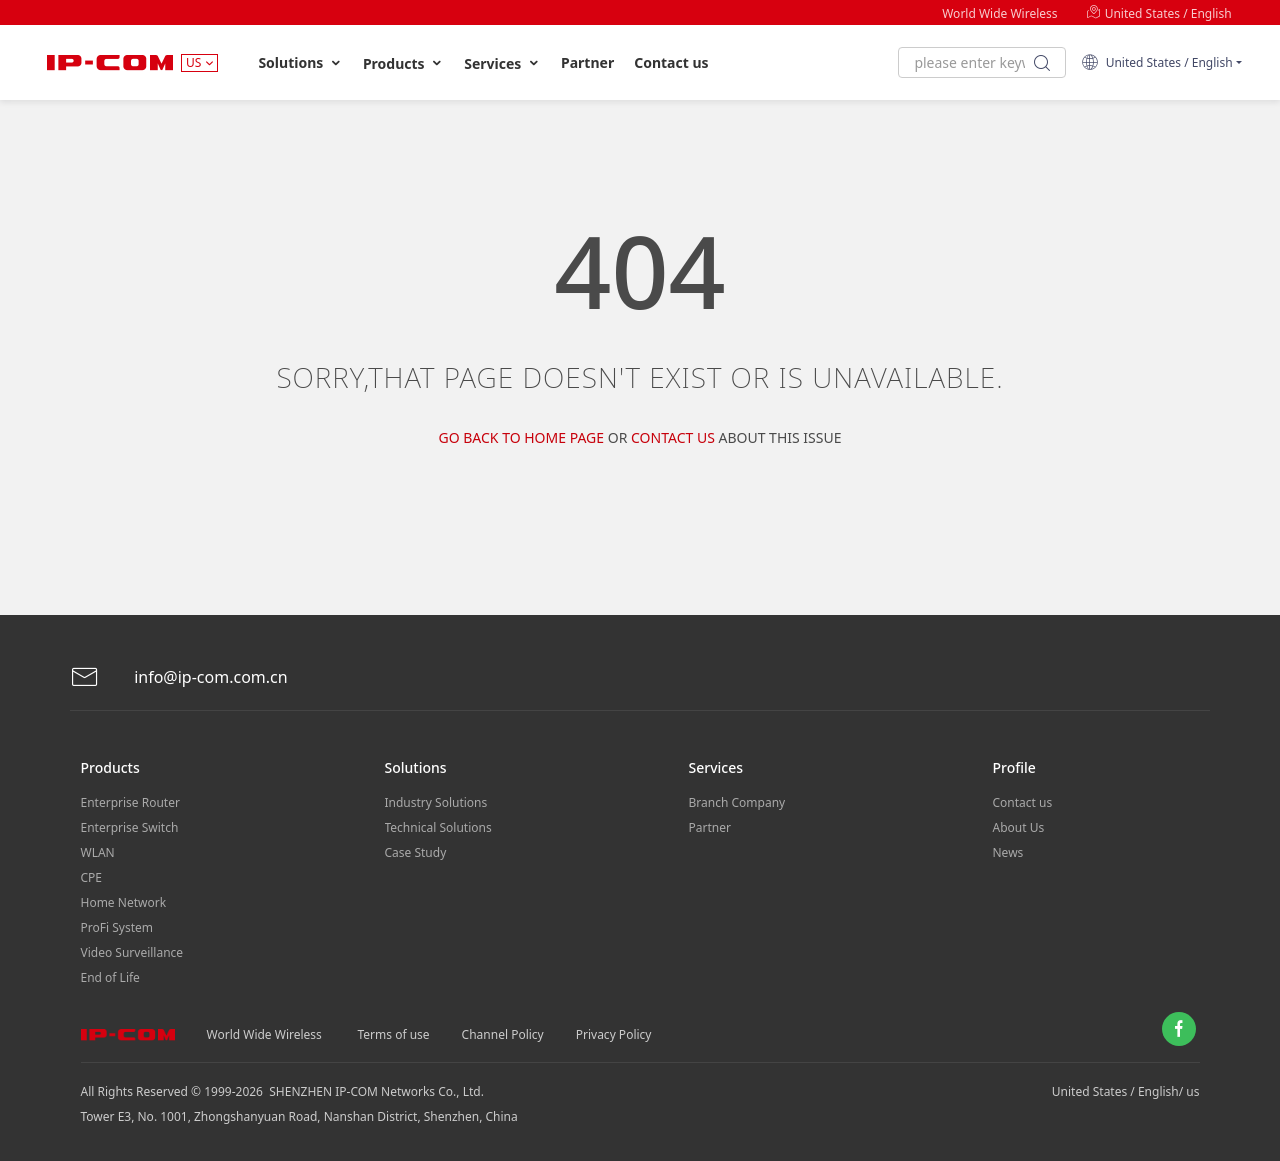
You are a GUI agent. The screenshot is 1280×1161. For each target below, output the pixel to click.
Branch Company (737, 802)
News (1008, 852)
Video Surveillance (132, 952)
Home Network (124, 902)
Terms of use (394, 1034)
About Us (1019, 827)
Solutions (300, 63)
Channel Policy (503, 1034)
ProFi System (117, 927)
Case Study (416, 852)
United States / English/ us (1126, 1091)
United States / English (1159, 13)
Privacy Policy (614, 1034)
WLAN (98, 852)
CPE (92, 877)
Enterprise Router (130, 802)
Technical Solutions (438, 827)
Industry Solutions (436, 802)
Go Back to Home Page (521, 437)
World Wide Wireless (999, 13)
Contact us (671, 62)
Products (403, 63)
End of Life (110, 977)
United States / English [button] (1156, 62)
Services (502, 63)
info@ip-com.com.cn (179, 677)
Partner (587, 62)
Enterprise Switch (130, 827)
